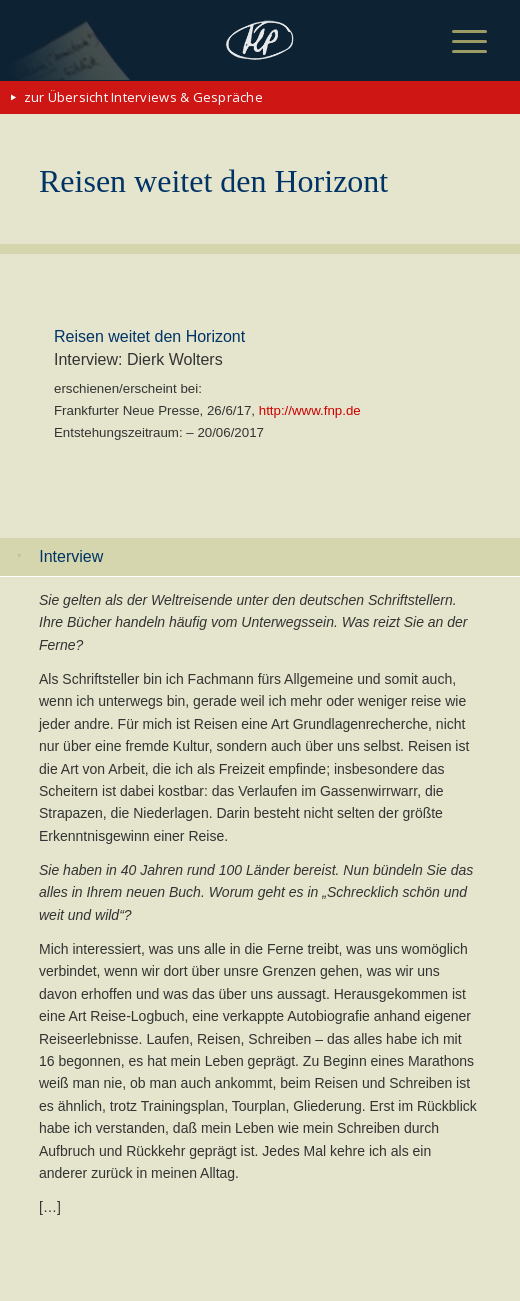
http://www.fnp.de (310, 410)
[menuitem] (454, 42)
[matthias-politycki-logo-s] (260, 40)
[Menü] (454, 42)
